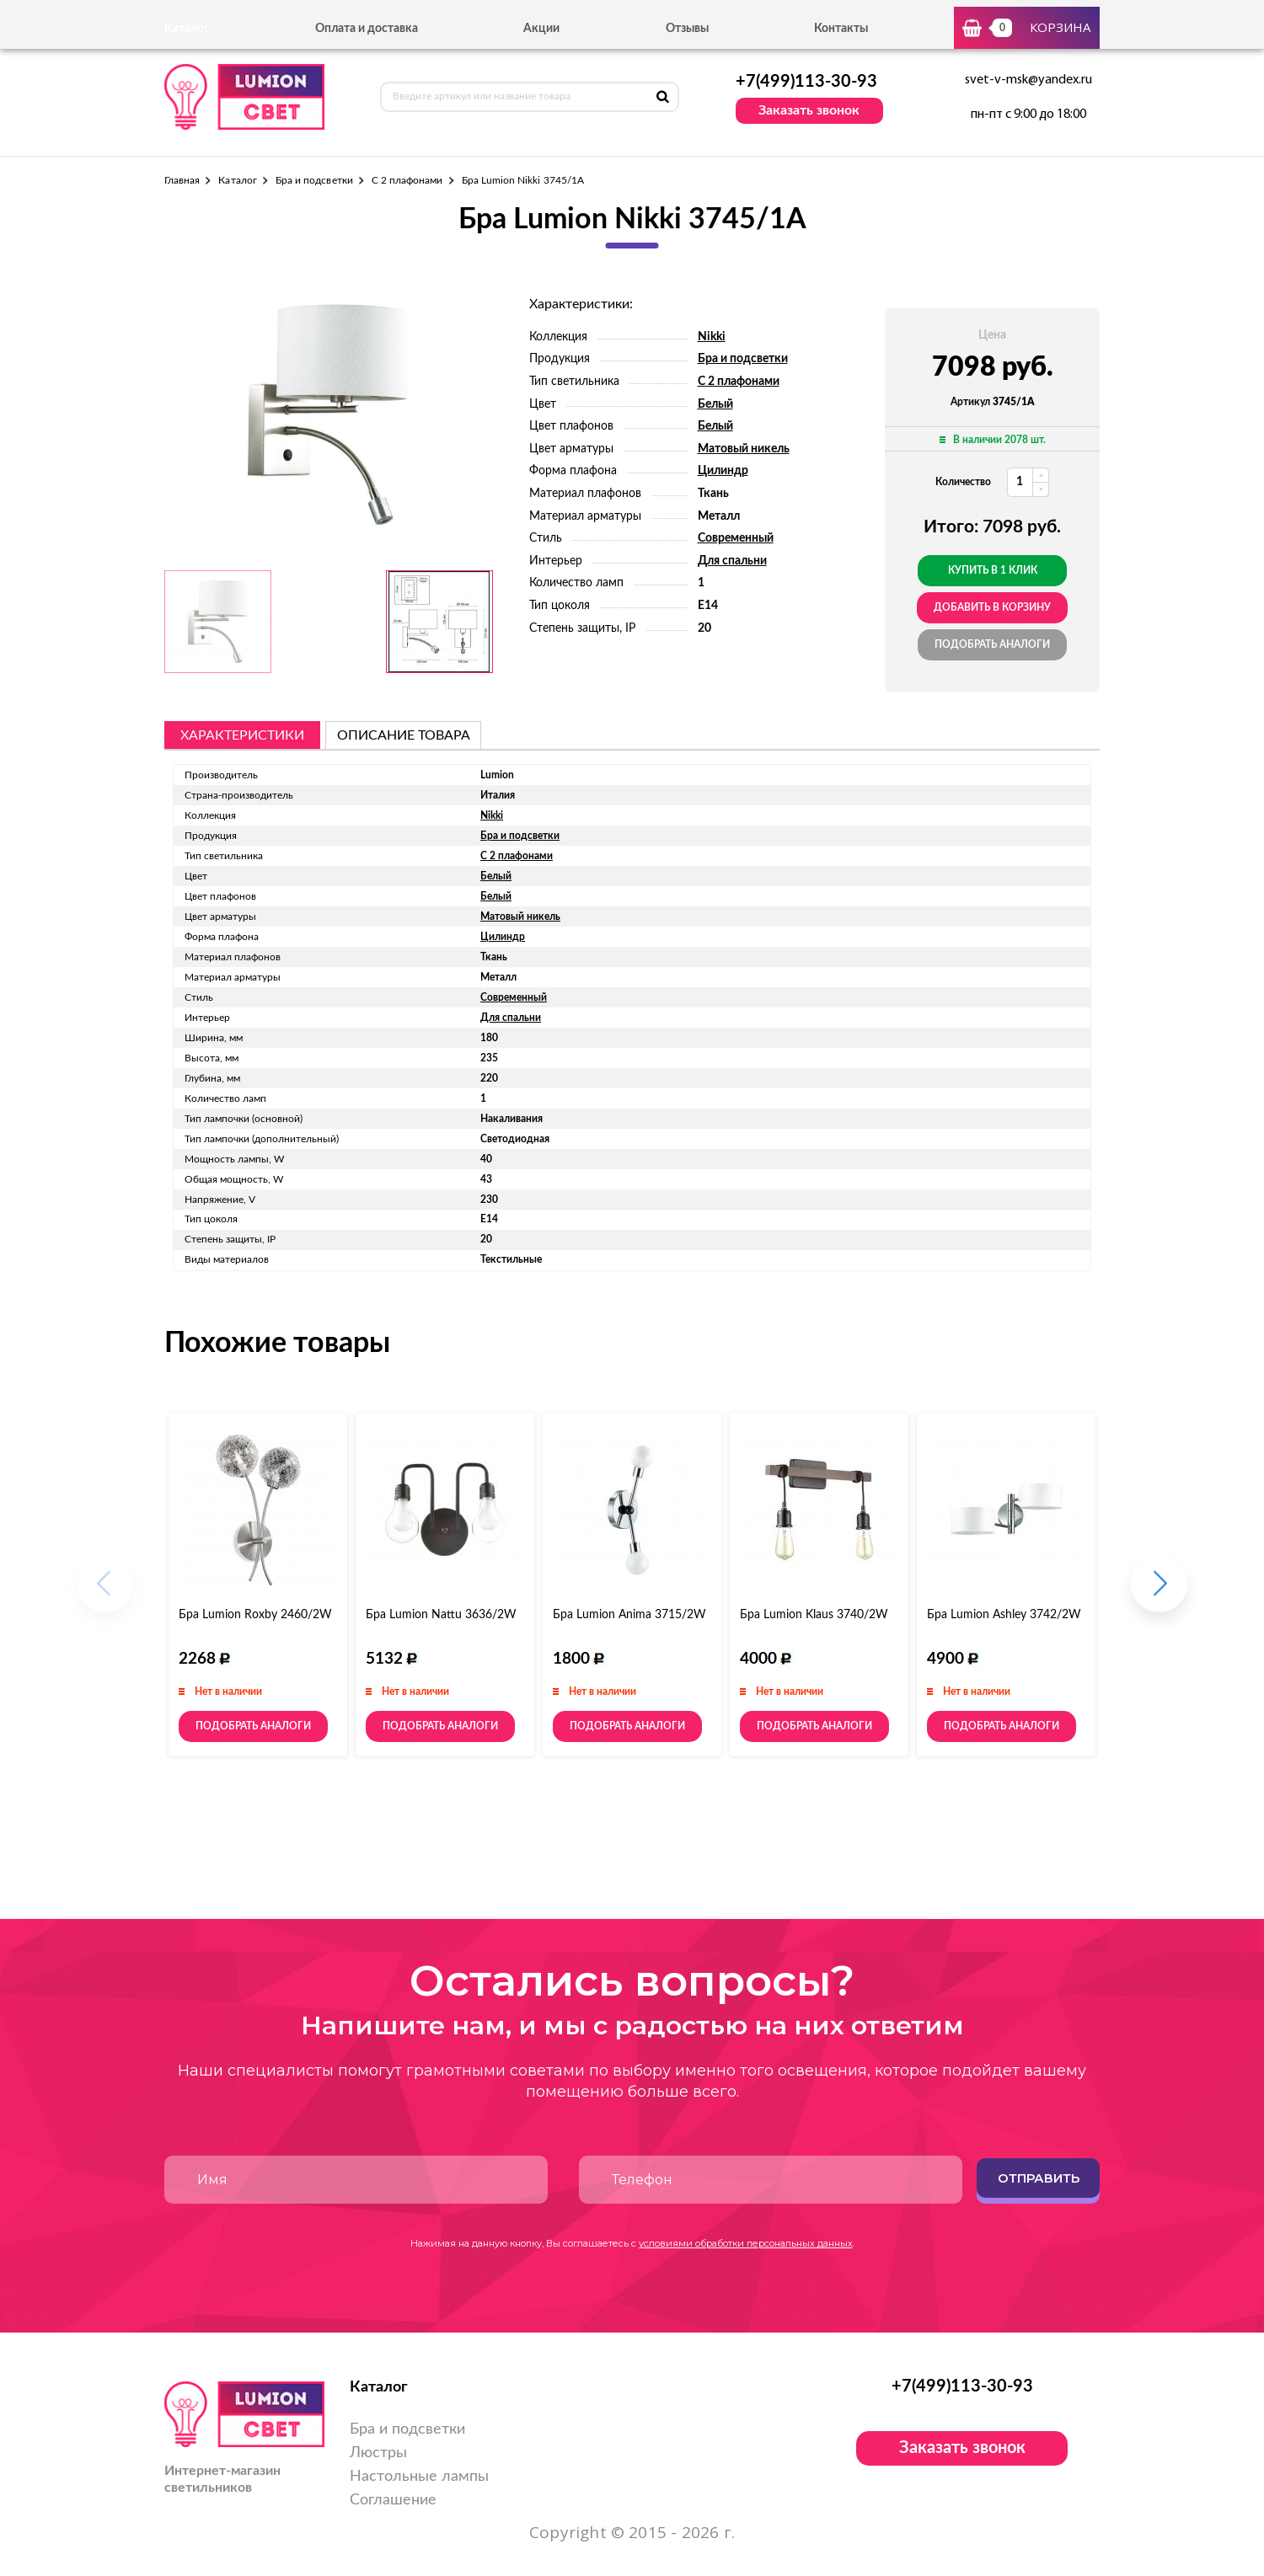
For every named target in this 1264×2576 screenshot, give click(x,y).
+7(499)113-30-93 (806, 81)
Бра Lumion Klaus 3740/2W (814, 1615)
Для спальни (732, 561)
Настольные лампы (419, 2476)
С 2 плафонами (407, 180)
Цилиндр (723, 471)
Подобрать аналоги (992, 644)
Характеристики (242, 735)
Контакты (841, 29)
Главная (182, 180)
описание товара (403, 735)
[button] (1159, 1591)
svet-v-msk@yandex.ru (1028, 80)
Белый (715, 404)
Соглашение (393, 2500)
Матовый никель (744, 449)
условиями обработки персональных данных (746, 2243)
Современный (736, 538)
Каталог (237, 180)
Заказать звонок (809, 110)
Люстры (378, 2453)
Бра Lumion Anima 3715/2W (629, 1615)
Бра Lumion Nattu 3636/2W (441, 1615)
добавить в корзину (992, 607)
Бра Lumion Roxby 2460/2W (255, 1615)
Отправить (1038, 2178)
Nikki (712, 337)
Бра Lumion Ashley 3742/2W (1004, 1615)
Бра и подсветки (314, 180)
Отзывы (687, 29)
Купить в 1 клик (992, 570)
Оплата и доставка (366, 29)
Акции (541, 29)
